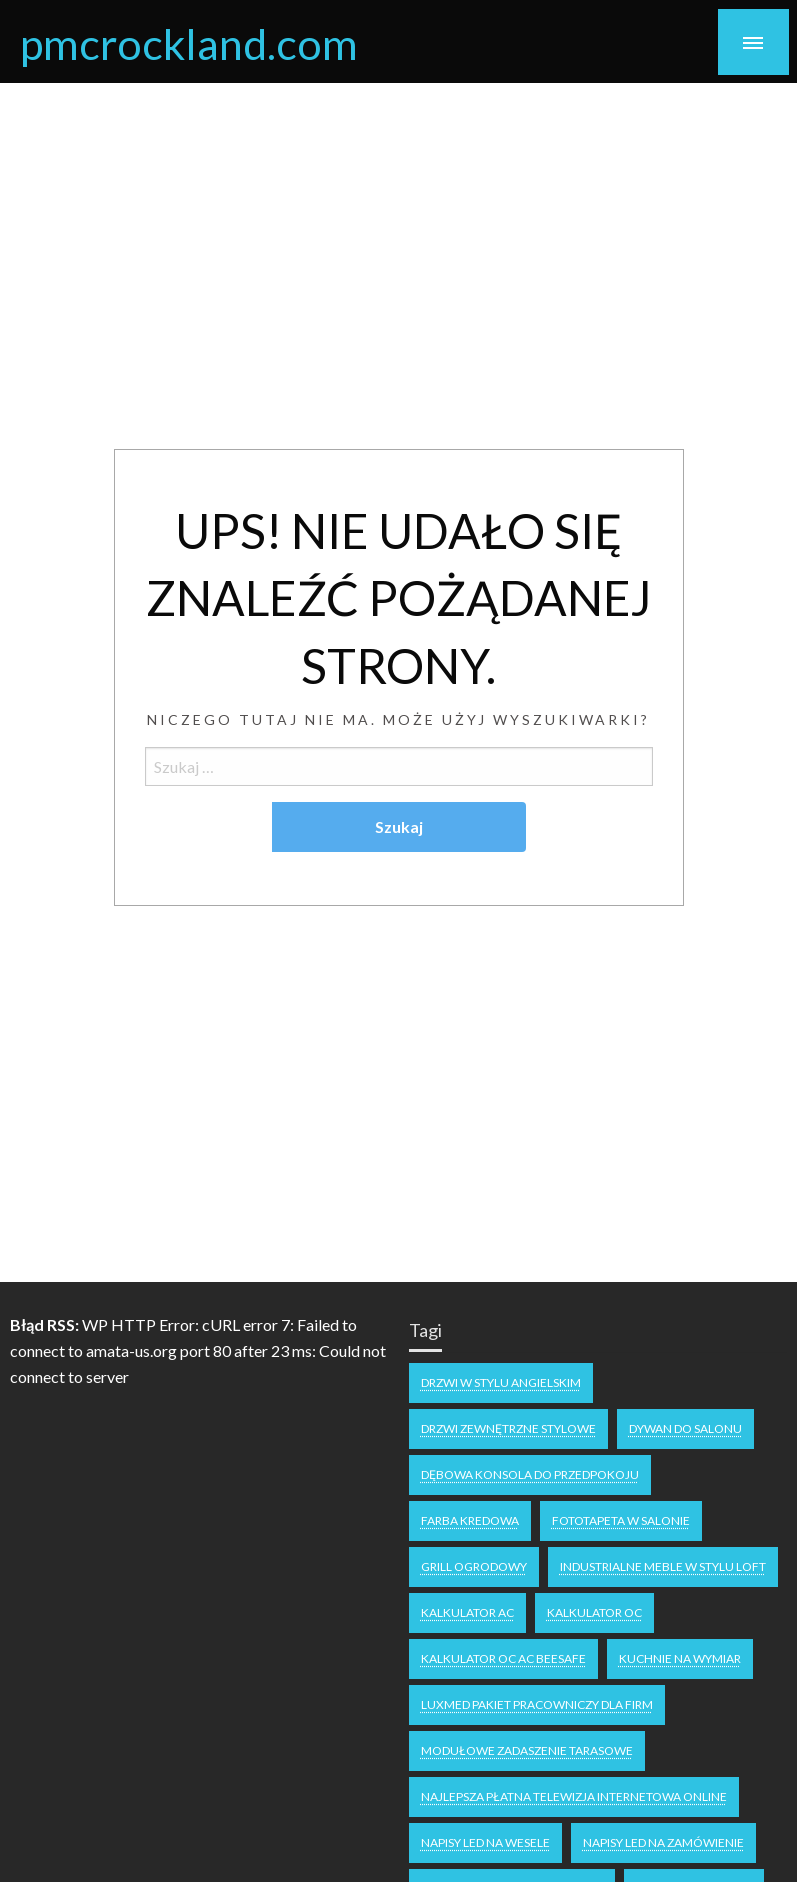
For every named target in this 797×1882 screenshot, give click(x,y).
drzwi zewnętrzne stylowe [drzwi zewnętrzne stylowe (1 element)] (508, 1428)
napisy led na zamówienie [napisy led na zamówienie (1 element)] (663, 1842)
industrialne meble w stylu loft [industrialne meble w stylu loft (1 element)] (663, 1566)
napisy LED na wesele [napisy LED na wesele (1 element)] (485, 1842)
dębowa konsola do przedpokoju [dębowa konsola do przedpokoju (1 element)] (530, 1474)
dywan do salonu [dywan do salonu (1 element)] (685, 1428)
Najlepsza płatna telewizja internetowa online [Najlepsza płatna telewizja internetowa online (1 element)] (574, 1796)
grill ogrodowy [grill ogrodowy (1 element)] (474, 1566)
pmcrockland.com (189, 43)
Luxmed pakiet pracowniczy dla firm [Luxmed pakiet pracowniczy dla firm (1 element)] (537, 1704)
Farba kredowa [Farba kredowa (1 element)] (470, 1520)
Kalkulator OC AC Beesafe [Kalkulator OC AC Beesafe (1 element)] (503, 1658)
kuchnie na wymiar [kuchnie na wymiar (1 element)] (680, 1658)
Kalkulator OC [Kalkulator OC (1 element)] (594, 1612)
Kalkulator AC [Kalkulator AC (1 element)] (467, 1612)
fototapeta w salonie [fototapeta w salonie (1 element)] (621, 1520)
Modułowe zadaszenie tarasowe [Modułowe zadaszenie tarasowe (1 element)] (527, 1750)
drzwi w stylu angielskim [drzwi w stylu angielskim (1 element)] (501, 1382)
